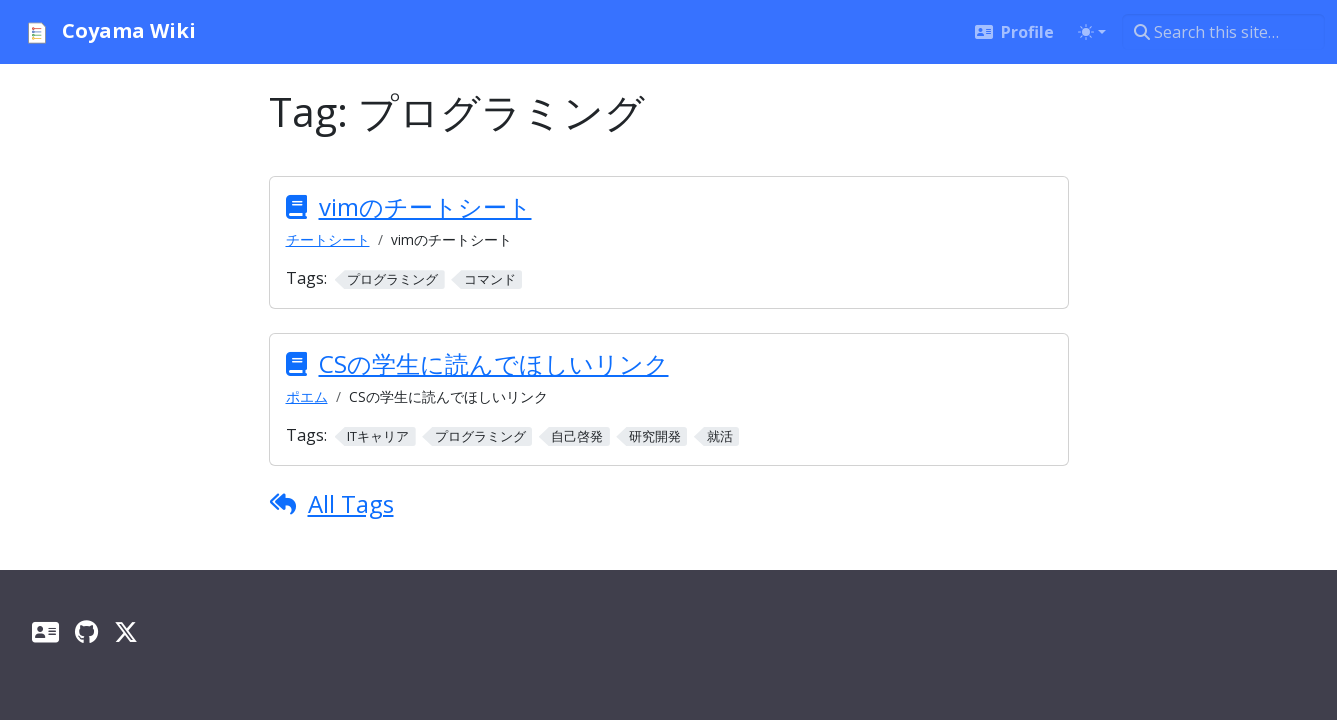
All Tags (351, 503)
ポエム (307, 396)
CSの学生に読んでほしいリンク (494, 363)
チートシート (328, 239)
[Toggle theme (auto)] (1092, 32)
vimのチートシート (425, 206)
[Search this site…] (1223, 32)
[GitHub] (86, 631)
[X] (126, 631)
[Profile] (45, 631)
